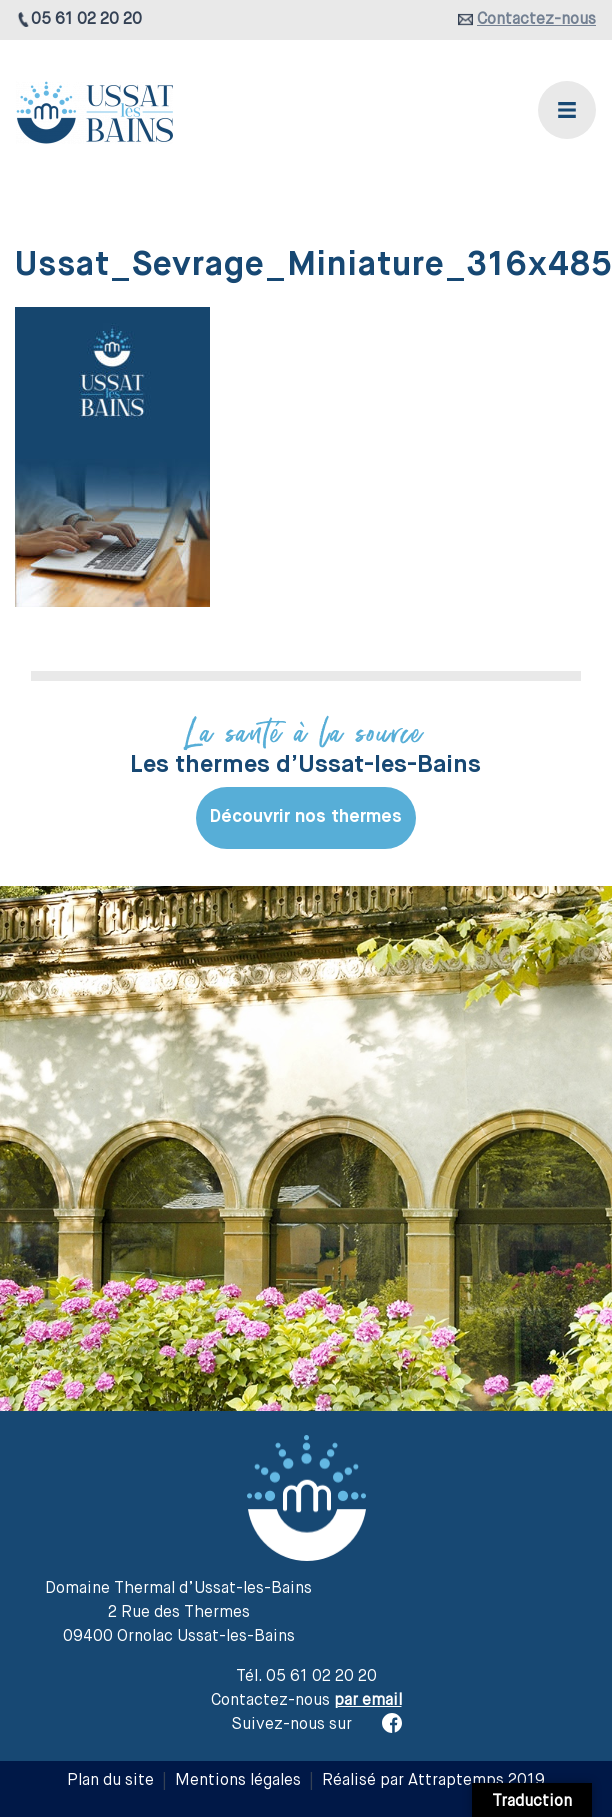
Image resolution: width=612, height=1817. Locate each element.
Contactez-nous (536, 20)
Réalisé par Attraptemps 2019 (433, 1781)
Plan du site (110, 1781)
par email (368, 1701)
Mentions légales (238, 1781)
